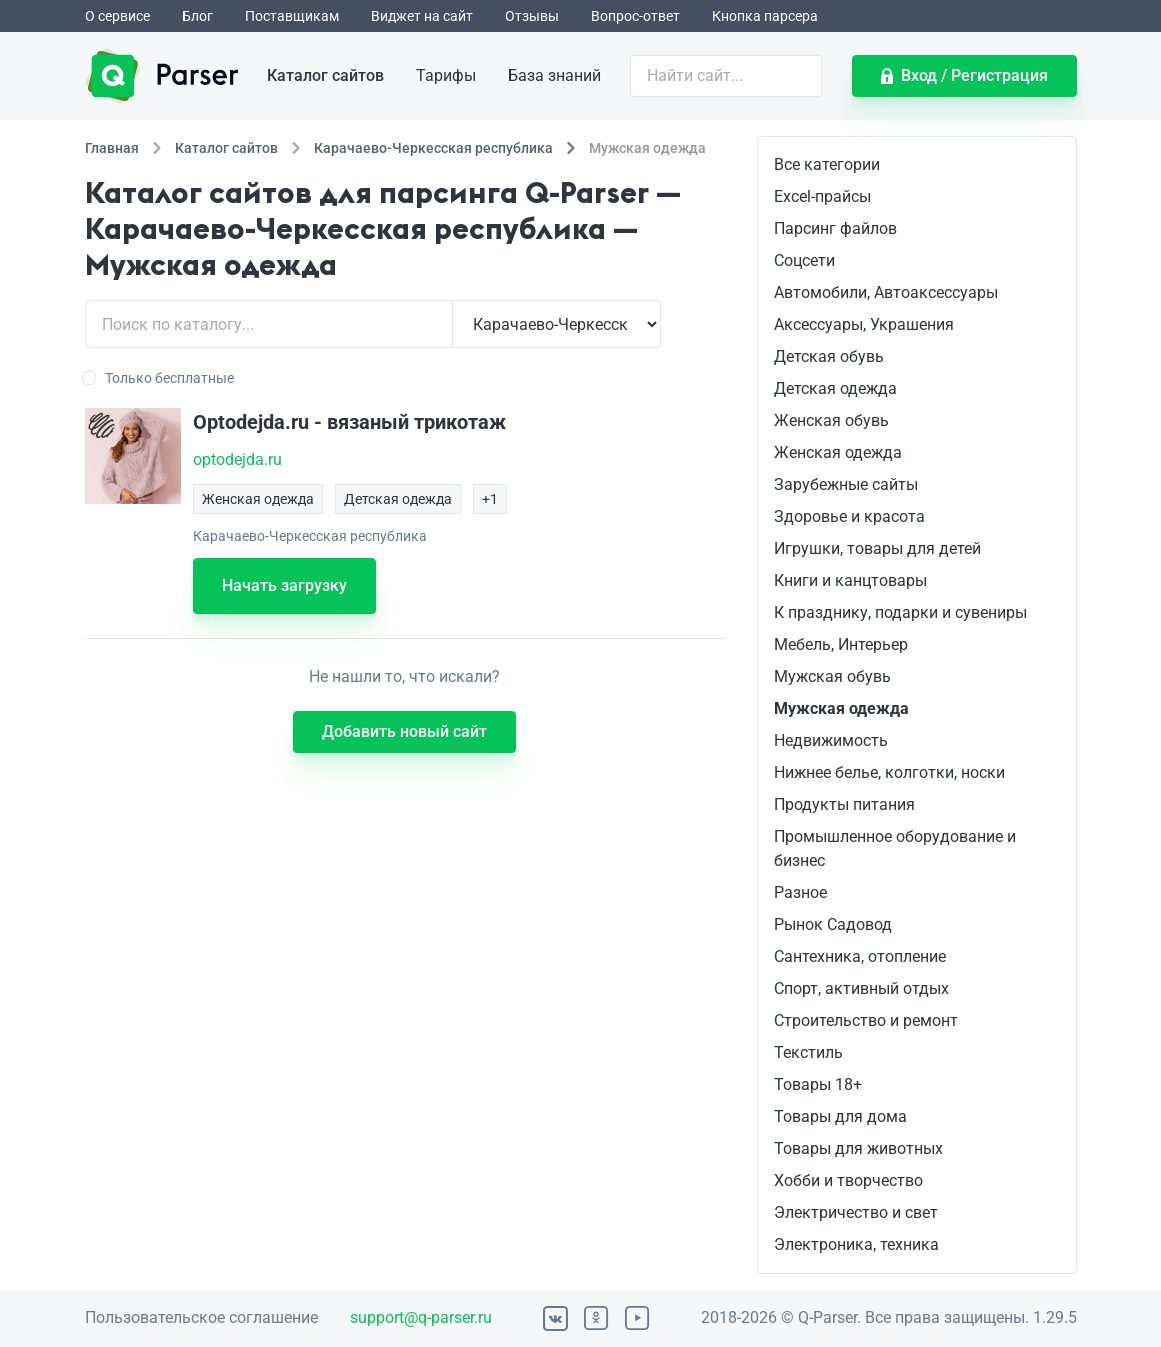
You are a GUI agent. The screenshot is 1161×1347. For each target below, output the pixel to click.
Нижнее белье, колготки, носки (889, 772)
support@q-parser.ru (421, 1317)
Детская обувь (829, 356)
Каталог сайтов (325, 75)
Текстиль (808, 1052)
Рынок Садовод (833, 924)
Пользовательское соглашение (201, 1317)
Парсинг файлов (835, 228)
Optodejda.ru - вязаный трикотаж (349, 422)
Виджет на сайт (422, 16)
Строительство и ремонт (866, 1020)
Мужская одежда (841, 708)
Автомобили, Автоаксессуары (886, 292)
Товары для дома (840, 1116)
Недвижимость (831, 740)
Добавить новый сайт (404, 731)
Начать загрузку (284, 585)
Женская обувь (831, 420)
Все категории (827, 164)
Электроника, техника (856, 1244)
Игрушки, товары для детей (877, 548)
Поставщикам (292, 16)
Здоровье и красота (849, 516)
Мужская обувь (832, 676)
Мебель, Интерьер (841, 644)
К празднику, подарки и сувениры (900, 612)
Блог (197, 16)
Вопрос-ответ (635, 16)
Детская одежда (835, 388)
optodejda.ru (237, 459)
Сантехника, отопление (860, 956)
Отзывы (532, 16)
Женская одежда (838, 452)
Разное (800, 892)
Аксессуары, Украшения (864, 324)
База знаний (554, 75)
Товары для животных (858, 1148)
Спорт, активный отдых (861, 988)
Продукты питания (844, 804)
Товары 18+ (818, 1084)
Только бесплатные (159, 378)
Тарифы (446, 75)
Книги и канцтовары (850, 580)
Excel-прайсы (822, 196)
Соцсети (804, 260)
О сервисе (117, 16)
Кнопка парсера (765, 16)
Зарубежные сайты (846, 484)
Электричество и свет (856, 1212)
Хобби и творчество (848, 1180)
